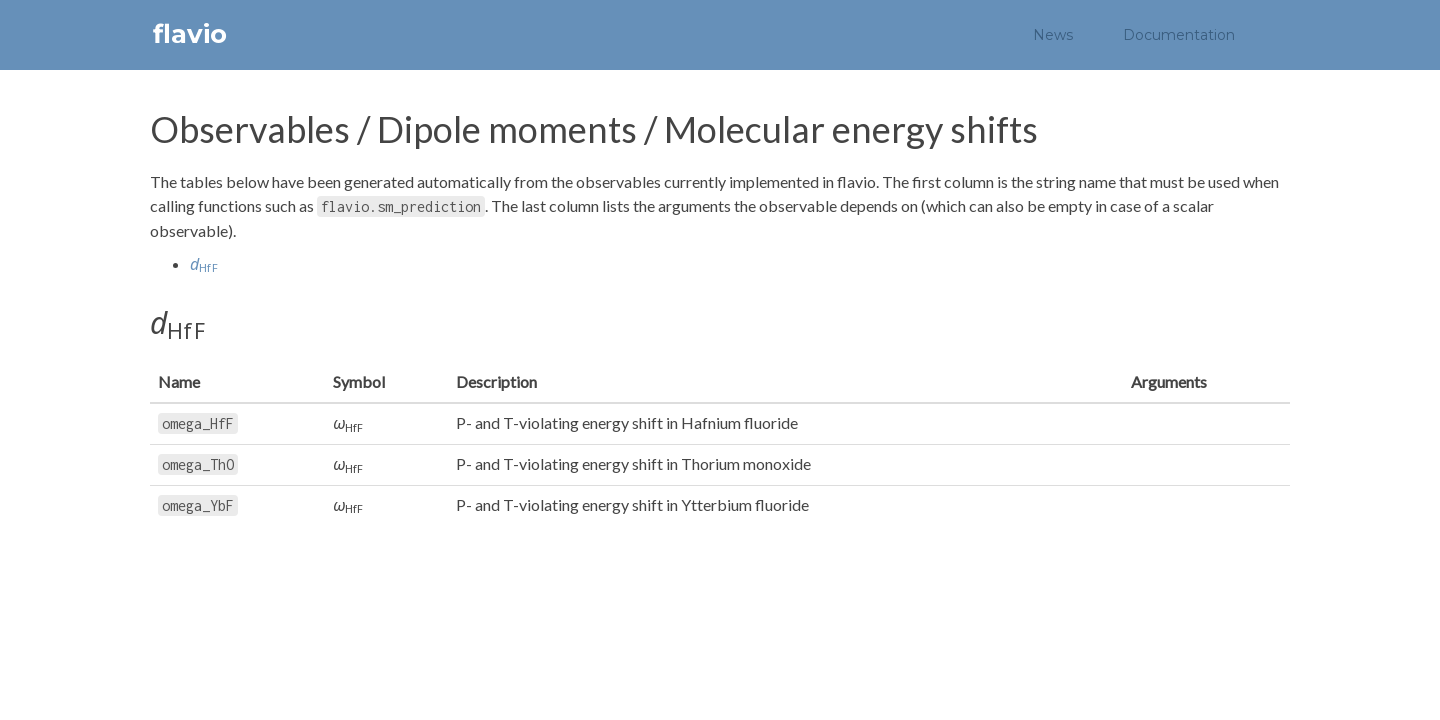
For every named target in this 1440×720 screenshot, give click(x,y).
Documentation (1179, 35)
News (1053, 35)
